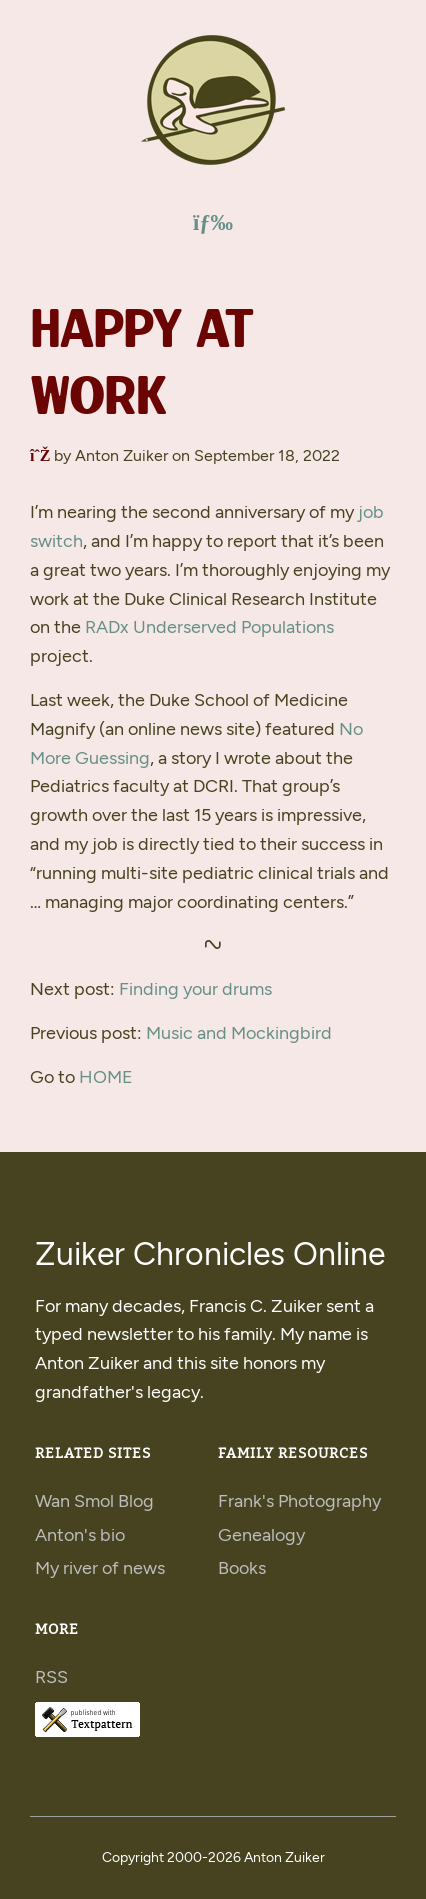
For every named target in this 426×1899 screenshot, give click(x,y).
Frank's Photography (299, 1501)
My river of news (100, 1568)
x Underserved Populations (209, 627)
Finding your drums (195, 989)
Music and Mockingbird (239, 1033)
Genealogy (261, 1535)
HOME (106, 1077)
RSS (51, 1677)
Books (242, 1568)
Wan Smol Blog (94, 1501)
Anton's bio (80, 1535)
